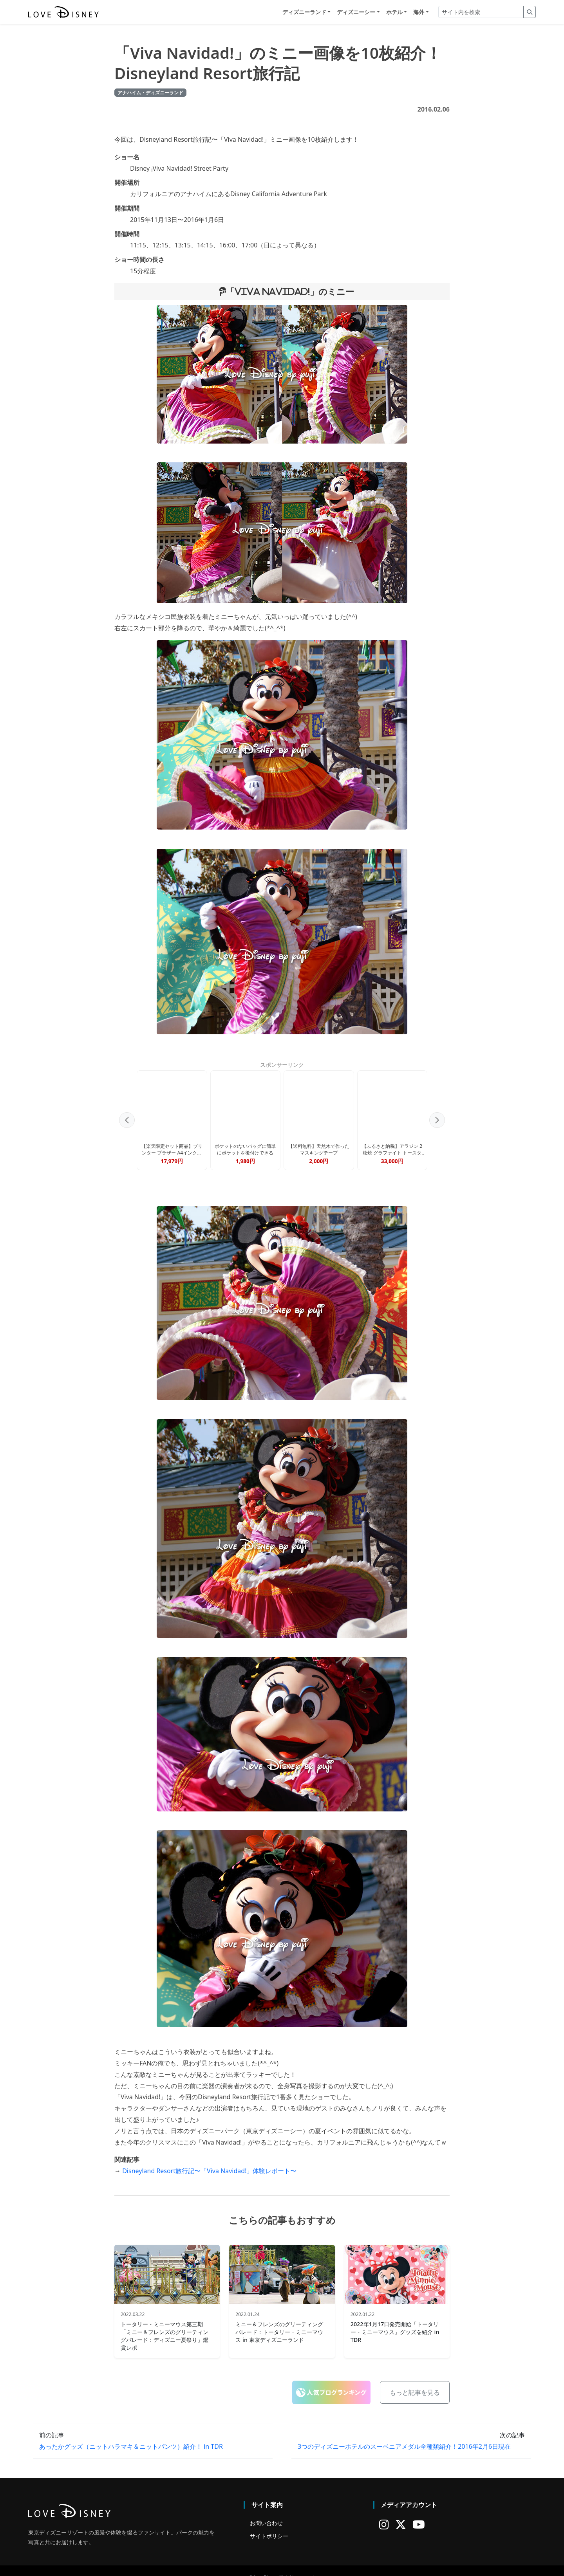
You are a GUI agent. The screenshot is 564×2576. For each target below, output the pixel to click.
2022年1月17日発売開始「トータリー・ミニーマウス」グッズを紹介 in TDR (395, 2319)
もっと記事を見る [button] (415, 2380)
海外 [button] (418, 12)
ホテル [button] (394, 12)
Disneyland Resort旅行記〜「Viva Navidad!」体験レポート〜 (209, 2158)
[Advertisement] (282, 1109)
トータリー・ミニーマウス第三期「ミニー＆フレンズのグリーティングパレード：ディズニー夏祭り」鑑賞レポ (164, 2323)
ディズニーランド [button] (304, 12)
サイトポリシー (269, 2523)
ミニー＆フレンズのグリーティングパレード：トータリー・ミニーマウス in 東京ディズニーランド (279, 2319)
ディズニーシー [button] (356, 12)
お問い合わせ (266, 2511)
